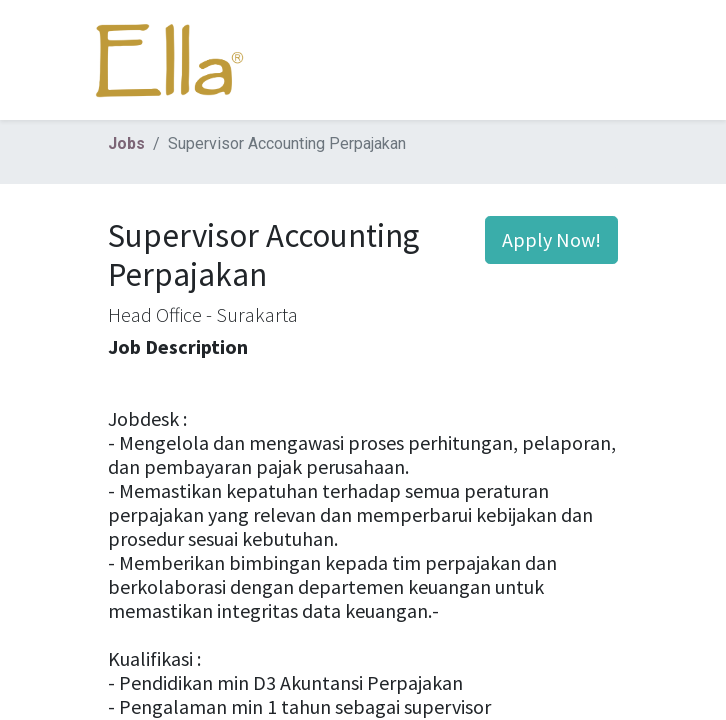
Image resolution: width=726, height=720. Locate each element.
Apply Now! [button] (551, 239)
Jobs (126, 143)
